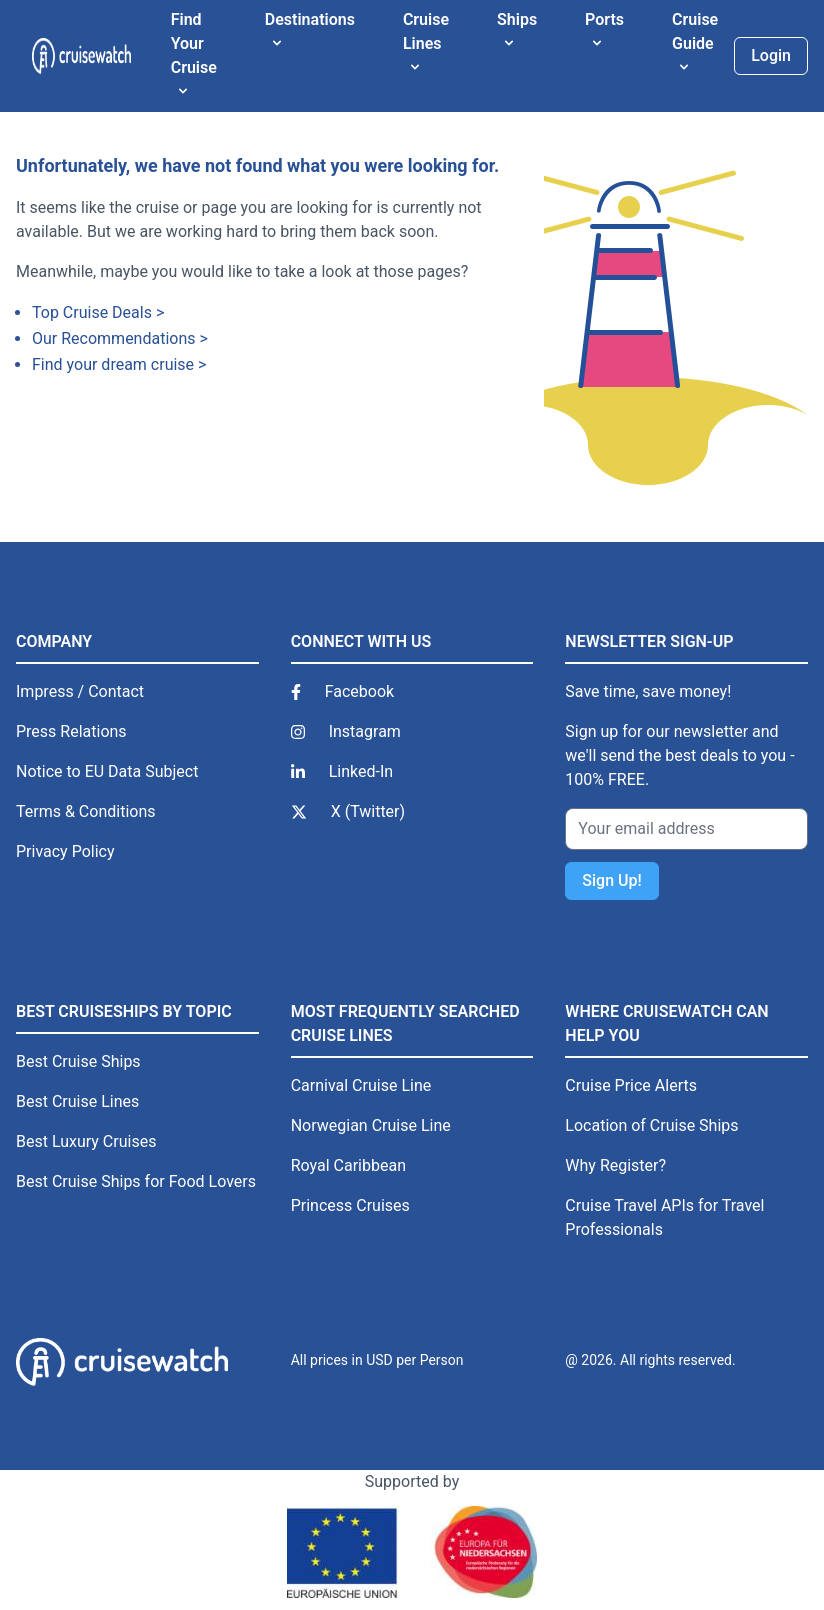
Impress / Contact (80, 691)
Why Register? (615, 1165)
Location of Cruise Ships (651, 1125)
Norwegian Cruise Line (371, 1125)
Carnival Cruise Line (361, 1085)
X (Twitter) (368, 811)
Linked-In (361, 771)
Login (771, 55)
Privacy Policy (65, 851)
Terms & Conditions (86, 811)
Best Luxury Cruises (86, 1141)
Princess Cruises (350, 1205)
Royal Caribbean (348, 1165)
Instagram (365, 731)
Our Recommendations (114, 338)
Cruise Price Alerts (631, 1085)
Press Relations (71, 731)
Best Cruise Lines (77, 1101)
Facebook (359, 691)
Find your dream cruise (113, 364)
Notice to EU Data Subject (107, 771)
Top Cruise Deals (92, 312)
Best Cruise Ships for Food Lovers (136, 1181)
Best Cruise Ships (78, 1061)
